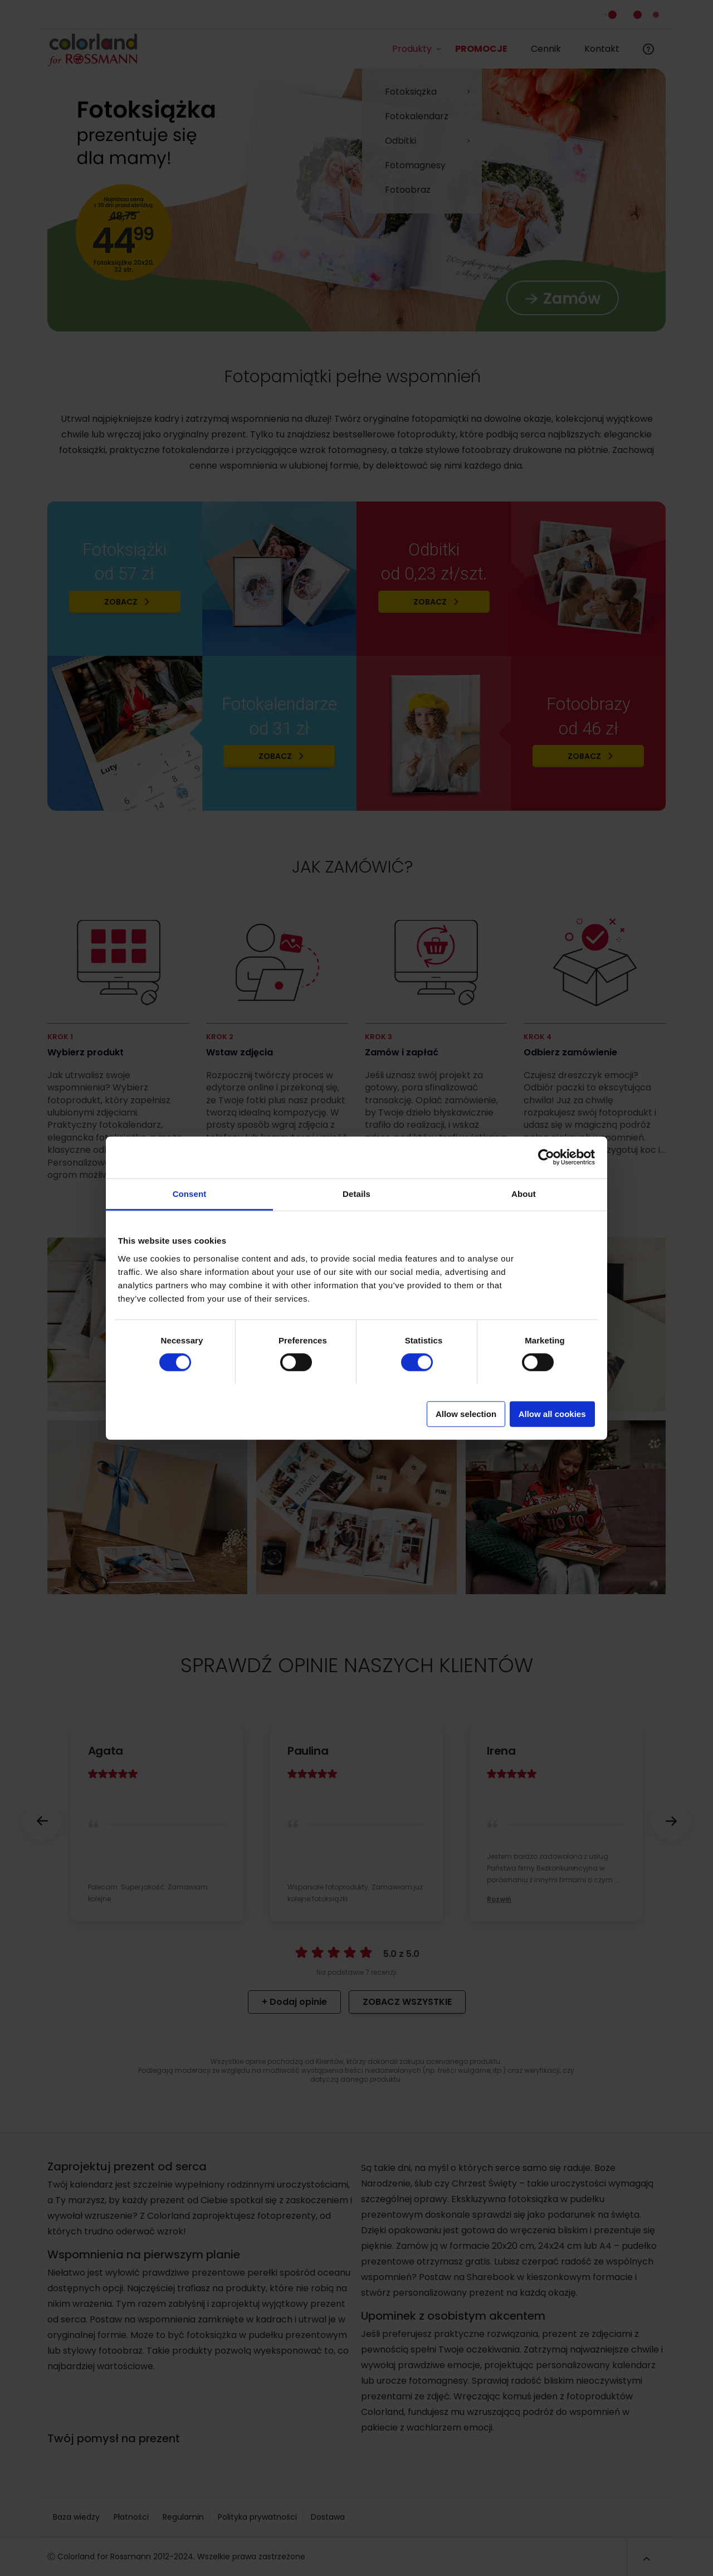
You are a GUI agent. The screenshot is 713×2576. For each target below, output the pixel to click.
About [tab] (523, 1193)
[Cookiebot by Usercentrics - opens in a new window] (546, 1157)
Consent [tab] (190, 1193)
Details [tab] (356, 1193)
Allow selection (466, 1413)
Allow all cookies (552, 1413)
